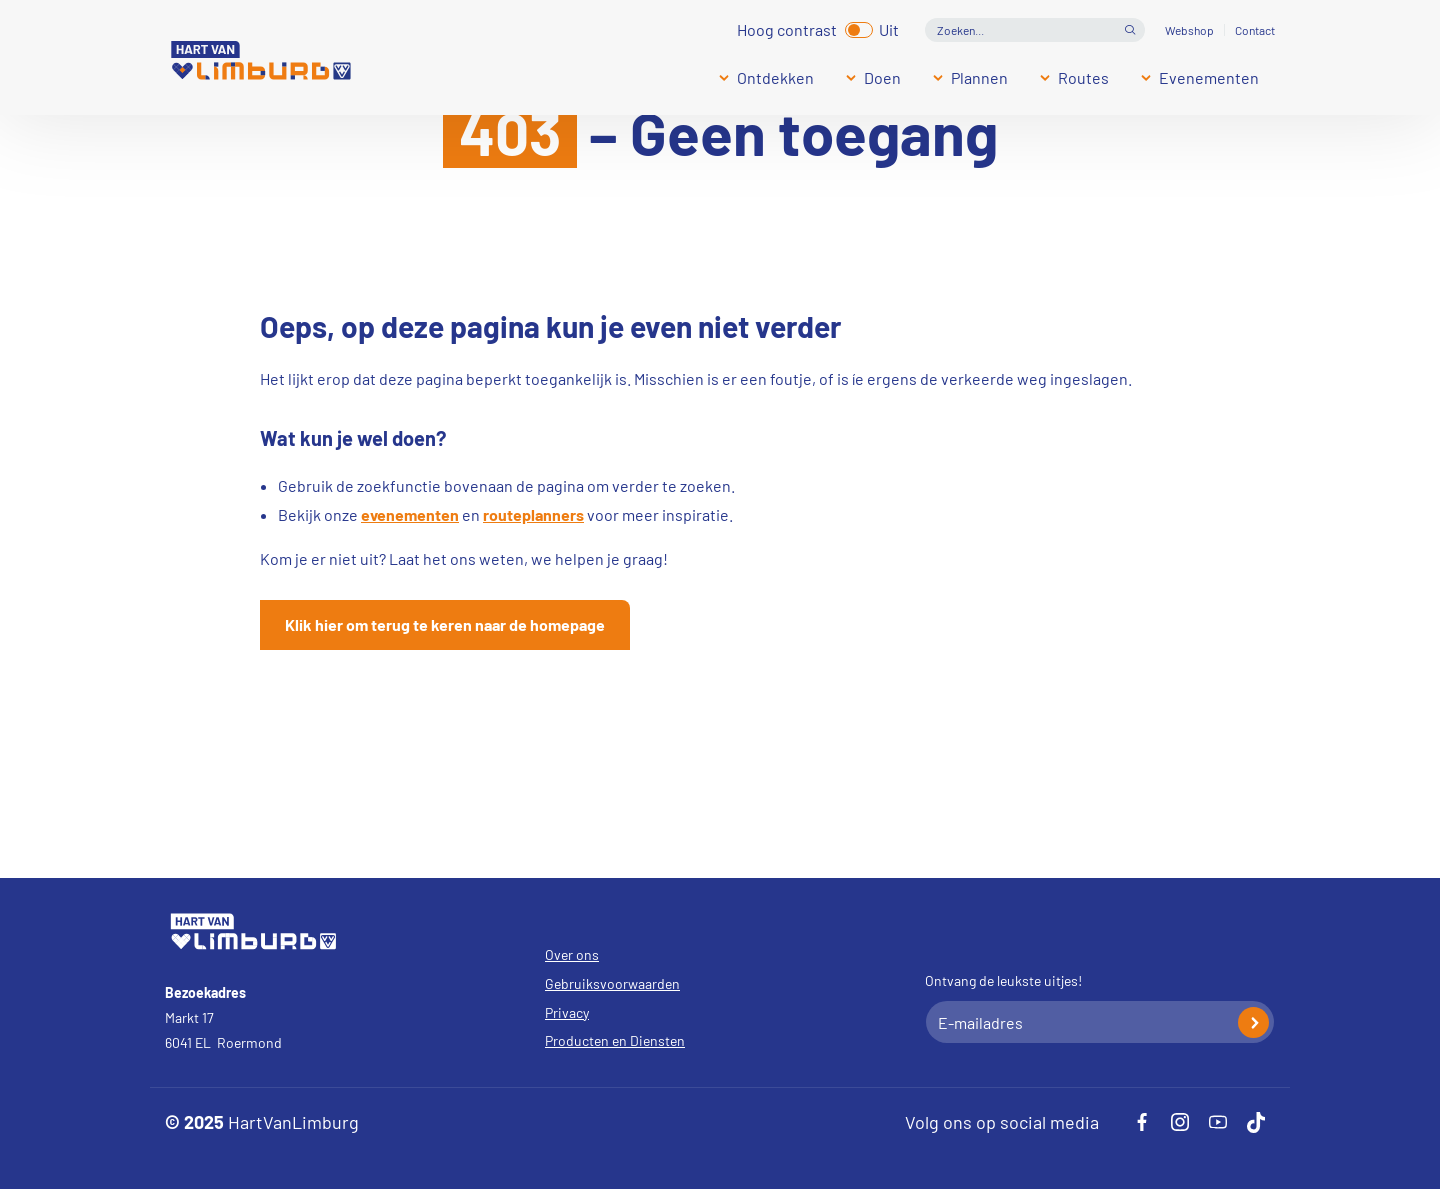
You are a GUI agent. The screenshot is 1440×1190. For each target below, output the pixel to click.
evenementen (410, 514)
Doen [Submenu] (882, 77)
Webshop (1189, 30)
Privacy (567, 1012)
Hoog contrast (787, 27)
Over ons (572, 954)
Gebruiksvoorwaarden (612, 983)
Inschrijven (1253, 1022)
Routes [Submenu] (1083, 77)
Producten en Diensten (615, 1040)
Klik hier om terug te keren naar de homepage (445, 624)
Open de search (1130, 30)
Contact (1255, 30)
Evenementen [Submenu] (1209, 77)
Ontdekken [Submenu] (775, 77)
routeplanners (533, 514)
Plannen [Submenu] (979, 77)
